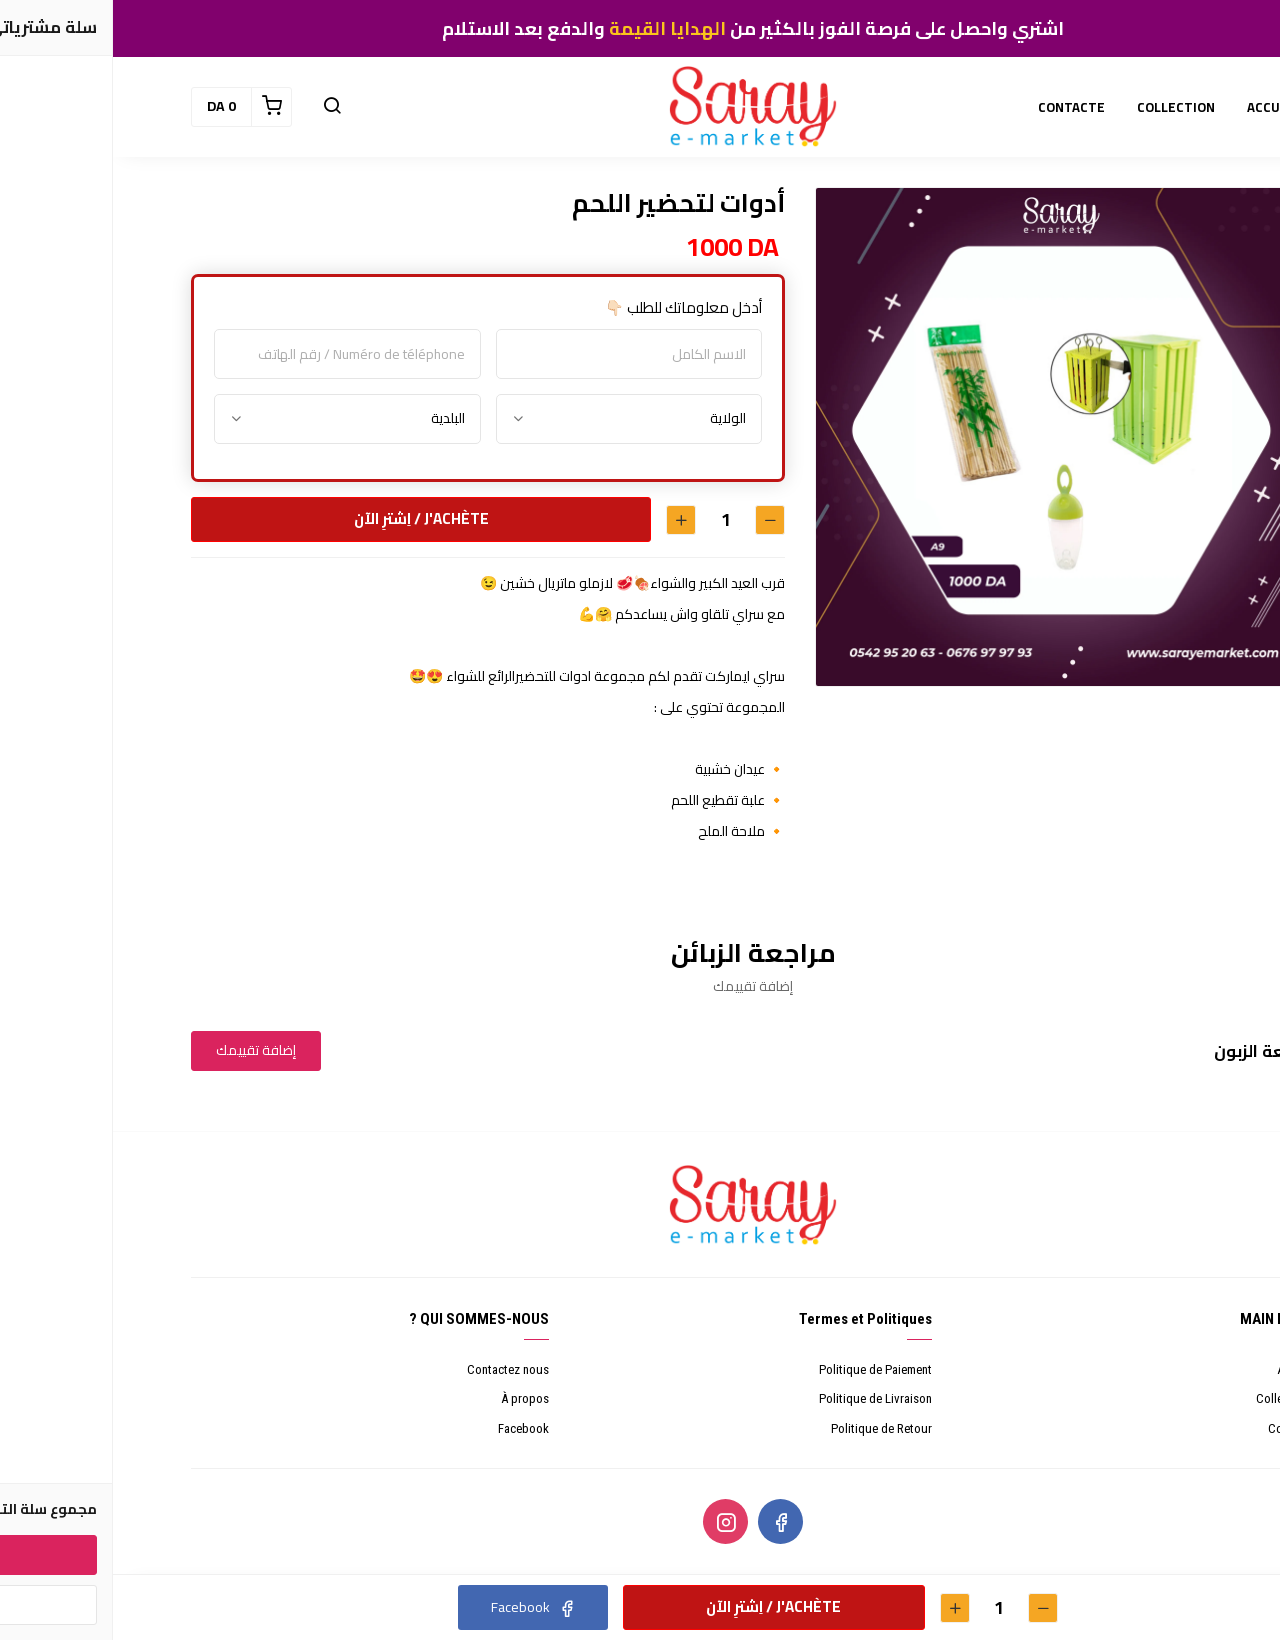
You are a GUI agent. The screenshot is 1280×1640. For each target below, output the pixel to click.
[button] (219, 107)
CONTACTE (958, 107)
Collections (1172, 1398)
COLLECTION (1063, 107)
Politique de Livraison (762, 1398)
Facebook (410, 1428)
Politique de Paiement (762, 1369)
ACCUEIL (1160, 107)
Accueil (1183, 1369)
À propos (412, 1398)
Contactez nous (395, 1369)
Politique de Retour (768, 1428)
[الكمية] (612, 519)
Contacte (1178, 1428)
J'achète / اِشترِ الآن (307, 518)
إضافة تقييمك (143, 1050)
